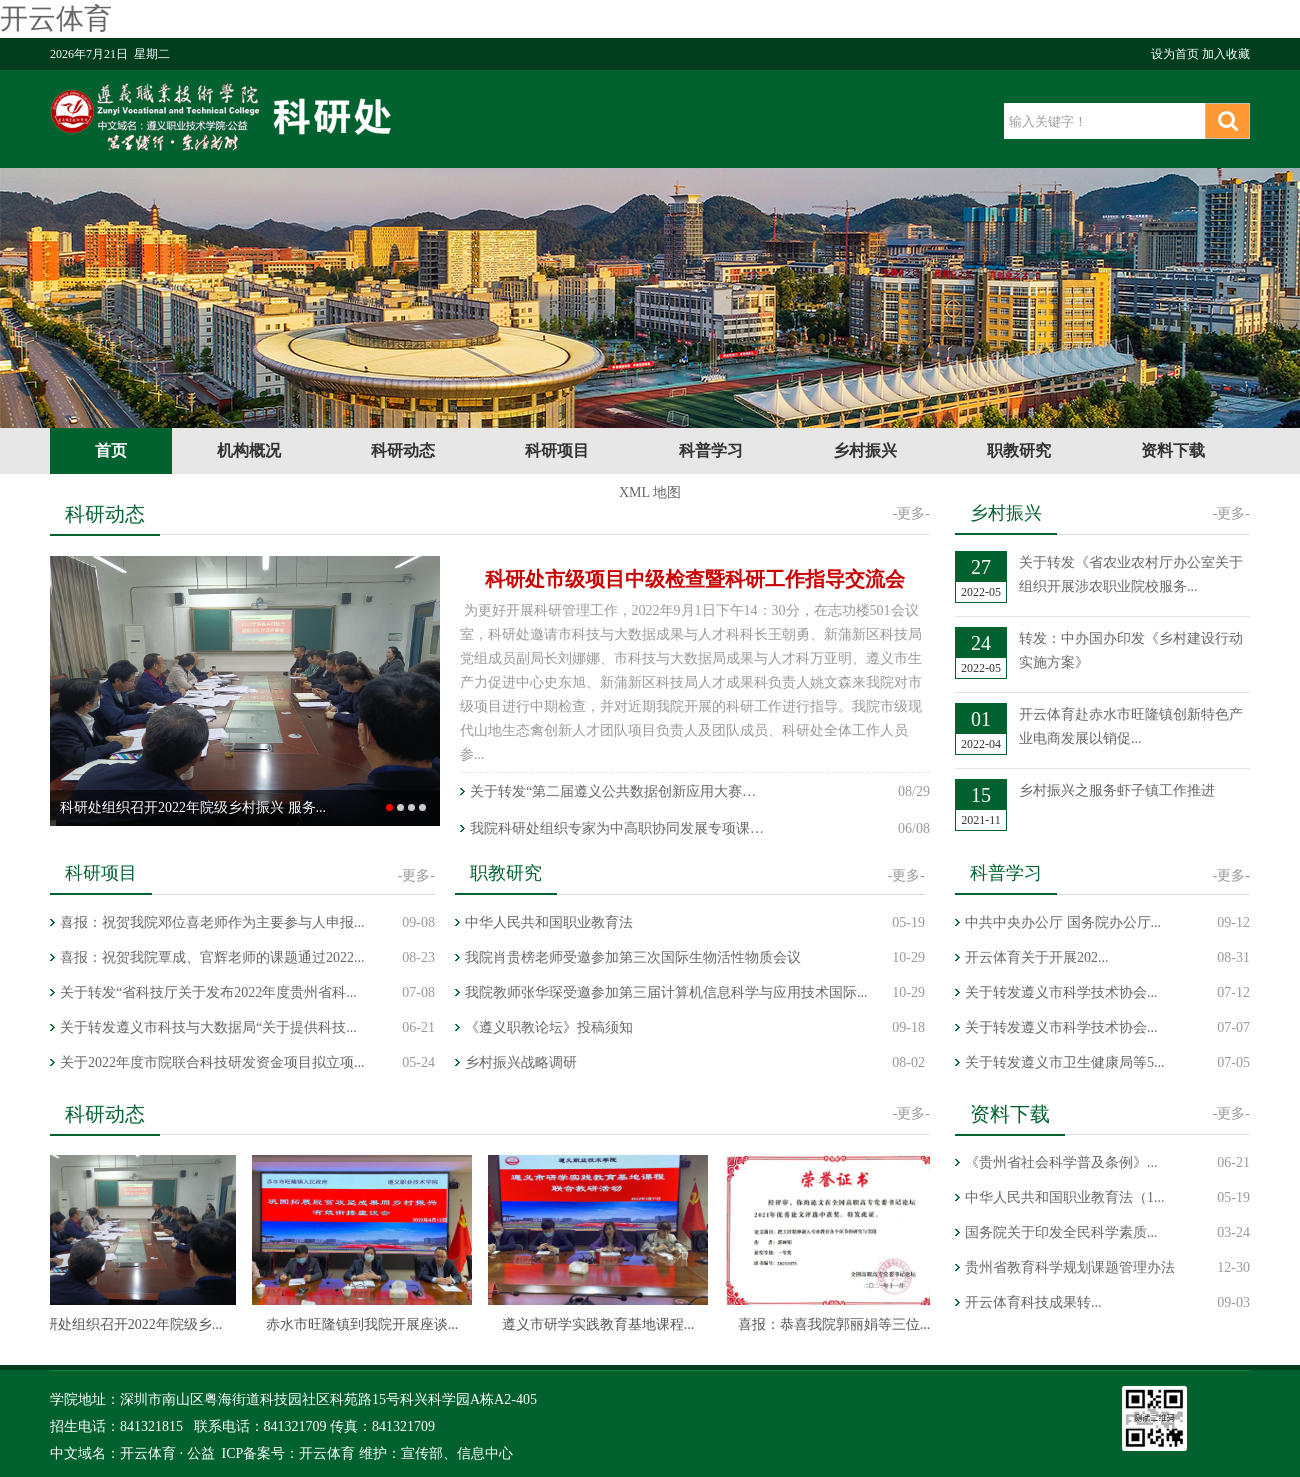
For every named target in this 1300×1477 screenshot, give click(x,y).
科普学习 (711, 450)
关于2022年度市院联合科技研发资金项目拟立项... (212, 1062)
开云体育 (56, 18)
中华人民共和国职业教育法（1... (1065, 1197)
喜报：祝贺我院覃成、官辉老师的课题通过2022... (212, 957)
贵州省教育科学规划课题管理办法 (1070, 1267)
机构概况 (249, 450)
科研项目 (557, 450)
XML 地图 (650, 492)
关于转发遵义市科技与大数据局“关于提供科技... (208, 1027)
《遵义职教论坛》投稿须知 (549, 1027)
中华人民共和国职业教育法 (549, 922)
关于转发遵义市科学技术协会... (1061, 992)
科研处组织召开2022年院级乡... (128, 1324)
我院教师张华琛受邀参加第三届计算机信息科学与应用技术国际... (666, 992)
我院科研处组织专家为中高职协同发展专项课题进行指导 (620, 828)
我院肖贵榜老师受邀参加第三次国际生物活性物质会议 (633, 957)
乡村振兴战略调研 (521, 1062)
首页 (111, 450)
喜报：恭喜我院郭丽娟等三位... (836, 1324)
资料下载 (1173, 450)
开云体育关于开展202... (1037, 957)
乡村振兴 (865, 450)
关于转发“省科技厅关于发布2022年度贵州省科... (208, 992)
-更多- (911, 513)
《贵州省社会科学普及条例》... (1061, 1162)
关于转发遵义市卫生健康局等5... (1065, 1062)
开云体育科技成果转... (1033, 1302)
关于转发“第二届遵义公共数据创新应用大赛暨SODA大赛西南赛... (620, 791)
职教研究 (1019, 450)
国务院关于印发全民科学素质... (1061, 1232)
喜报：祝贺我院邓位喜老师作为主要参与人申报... (212, 922)
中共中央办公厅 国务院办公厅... (1063, 922)
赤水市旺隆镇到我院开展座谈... (364, 1324)
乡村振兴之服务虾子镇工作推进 (1117, 790)
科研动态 (403, 450)
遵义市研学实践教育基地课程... (600, 1324)
